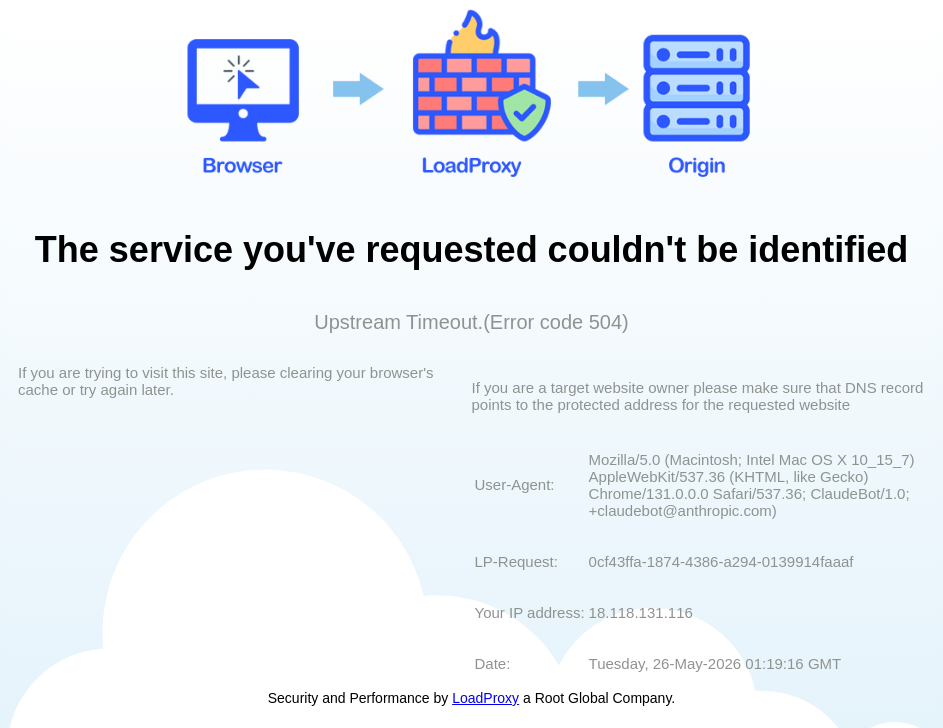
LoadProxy (485, 698)
